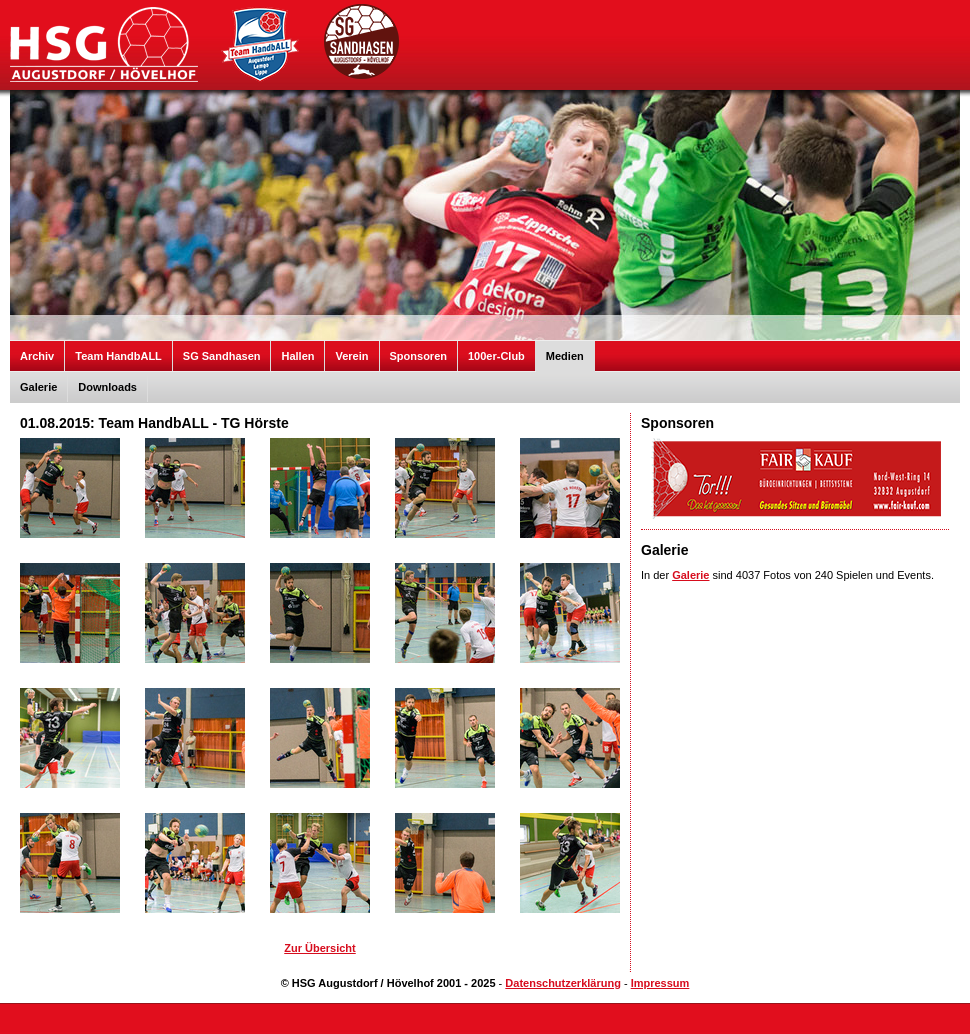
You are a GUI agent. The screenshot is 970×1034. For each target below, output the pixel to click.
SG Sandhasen (222, 356)
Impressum (660, 983)
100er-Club (496, 356)
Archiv (37, 356)
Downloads (107, 387)
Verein (351, 356)
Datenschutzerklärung (563, 983)
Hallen (297, 356)
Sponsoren (418, 356)
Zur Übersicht (320, 948)
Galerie (38, 387)
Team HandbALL (118, 356)
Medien (565, 356)
